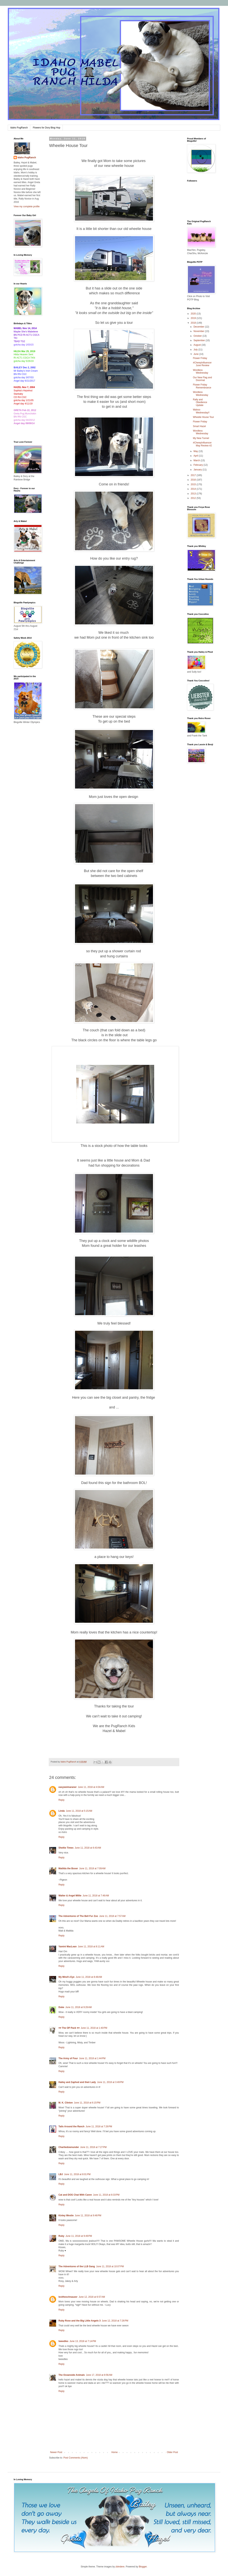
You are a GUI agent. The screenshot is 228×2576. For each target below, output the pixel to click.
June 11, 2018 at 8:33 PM (106, 2194)
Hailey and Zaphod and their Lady (77, 2082)
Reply (61, 1800)
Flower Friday (200, 358)
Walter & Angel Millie (69, 1895)
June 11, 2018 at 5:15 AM (79, 1811)
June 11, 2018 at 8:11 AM (91, 1946)
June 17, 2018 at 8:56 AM (99, 2375)
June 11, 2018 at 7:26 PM (99, 2126)
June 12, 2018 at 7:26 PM (115, 2320)
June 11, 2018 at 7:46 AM (96, 1895)
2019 (194, 318)
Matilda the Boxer (68, 1868)
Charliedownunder (68, 2147)
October (198, 336)
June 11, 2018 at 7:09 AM (92, 1868)
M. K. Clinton (65, 2102)
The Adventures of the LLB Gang (76, 2266)
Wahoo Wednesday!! (201, 411)
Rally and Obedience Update (200, 402)
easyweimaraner (67, 1787)
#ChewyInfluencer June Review (202, 364)
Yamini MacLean (67, 1946)
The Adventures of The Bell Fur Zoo (78, 1916)
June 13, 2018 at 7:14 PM (83, 2341)
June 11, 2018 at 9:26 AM (78, 2007)
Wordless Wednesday (200, 371)
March (197, 460)
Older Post (172, 2452)
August (197, 345)
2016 (194, 479)
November (199, 331)
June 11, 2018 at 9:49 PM (78, 2236)
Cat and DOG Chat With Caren (75, 2194)
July (196, 349)
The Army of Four (68, 2058)
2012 (194, 498)
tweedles (63, 2341)
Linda (61, 1811)
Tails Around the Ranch (71, 2126)
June (196, 354)
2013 (194, 493)
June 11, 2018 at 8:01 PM (77, 2174)
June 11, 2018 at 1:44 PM (92, 2058)
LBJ (60, 2174)
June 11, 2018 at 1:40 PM (94, 2028)
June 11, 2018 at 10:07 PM (110, 2266)
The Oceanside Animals (71, 2375)
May (196, 451)
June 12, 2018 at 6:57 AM (92, 2297)
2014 (194, 489)
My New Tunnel (201, 438)
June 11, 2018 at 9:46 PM (88, 2215)
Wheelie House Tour (203, 417)
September (200, 340)
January (198, 469)
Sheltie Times (65, 1847)
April (196, 455)
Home (114, 2452)
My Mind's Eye (66, 1977)
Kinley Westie (66, 2215)
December (199, 326)
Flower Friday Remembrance (202, 386)
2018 (194, 322)
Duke (61, 2007)
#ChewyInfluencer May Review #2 (202, 444)
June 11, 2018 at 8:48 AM (89, 1977)
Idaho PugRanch (19, 127)
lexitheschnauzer (67, 2297)
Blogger (143, 2566)
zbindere (120, 2566)
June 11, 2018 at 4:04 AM (91, 1787)
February (198, 465)
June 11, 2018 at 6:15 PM (87, 2102)
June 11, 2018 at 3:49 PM (110, 2082)
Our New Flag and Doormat (202, 379)
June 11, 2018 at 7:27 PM (93, 2147)
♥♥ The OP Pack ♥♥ (69, 2028)
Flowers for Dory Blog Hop (46, 127)
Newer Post (56, 2452)
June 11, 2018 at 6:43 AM (88, 1847)
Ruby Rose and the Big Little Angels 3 (79, 2320)
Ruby (61, 2236)
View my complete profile (27, 206)
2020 (194, 313)
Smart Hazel (199, 426)
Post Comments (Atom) (75, 2457)
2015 (194, 484)
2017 (194, 475)
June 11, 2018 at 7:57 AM (112, 1916)
